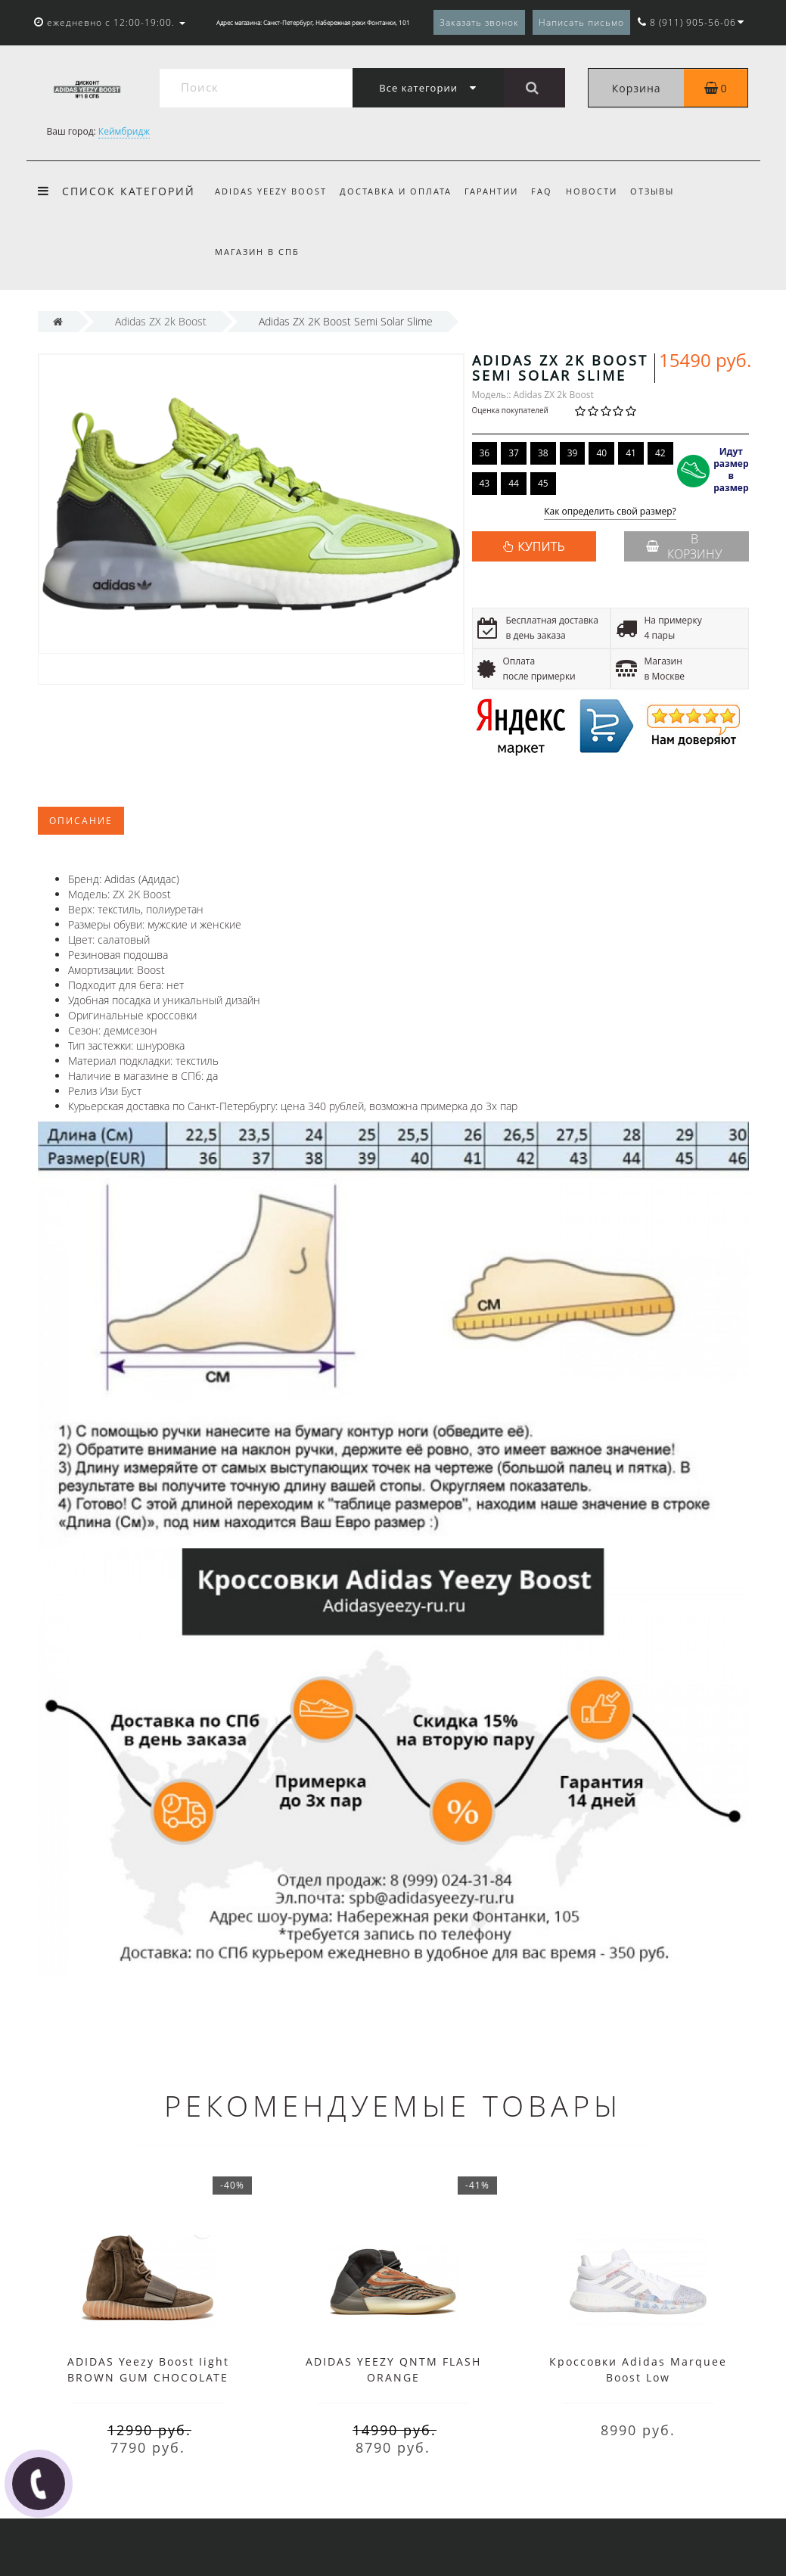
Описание (81, 820)
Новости (591, 191)
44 (513, 483)
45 (543, 483)
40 (601, 452)
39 (572, 452)
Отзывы (652, 191)
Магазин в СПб (257, 251)
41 (631, 452)
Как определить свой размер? (610, 512)
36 (485, 452)
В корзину (684, 546)
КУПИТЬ (540, 546)
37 (513, 452)
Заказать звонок (479, 22)
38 (543, 452)
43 (485, 483)
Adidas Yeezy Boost (271, 191)
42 (660, 452)
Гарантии (491, 191)
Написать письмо (581, 22)
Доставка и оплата (396, 191)
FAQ (541, 191)
